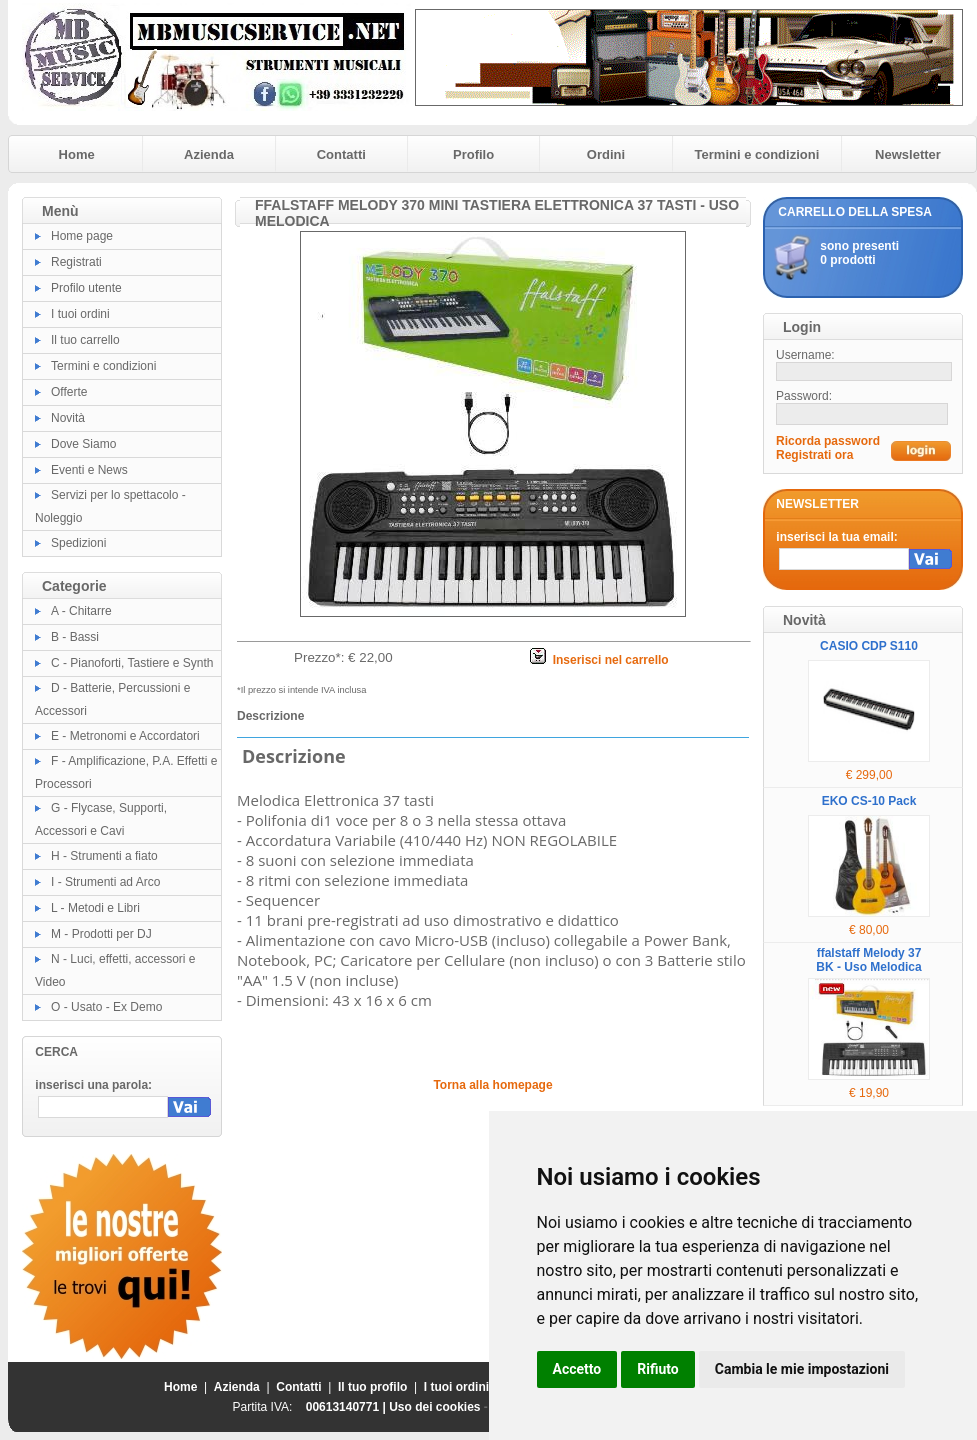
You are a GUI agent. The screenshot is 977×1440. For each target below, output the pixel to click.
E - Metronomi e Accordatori (125, 736)
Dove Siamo (83, 444)
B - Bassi (75, 637)
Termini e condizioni (757, 154)
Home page (82, 236)
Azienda (209, 154)
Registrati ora (814, 455)
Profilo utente (86, 288)
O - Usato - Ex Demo (106, 1007)
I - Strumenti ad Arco (105, 882)
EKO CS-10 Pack (869, 801)
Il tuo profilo (372, 1387)
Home (77, 154)
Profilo (473, 154)
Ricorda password (828, 441)
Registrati (76, 262)
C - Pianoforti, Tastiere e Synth (132, 663)
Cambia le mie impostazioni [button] (802, 1369)
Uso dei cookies (434, 1407)
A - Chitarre (81, 611)
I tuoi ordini (80, 314)
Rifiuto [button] (658, 1369)
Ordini (606, 154)
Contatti (341, 154)
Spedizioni (78, 543)
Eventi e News (89, 470)
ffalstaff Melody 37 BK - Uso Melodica (868, 960)
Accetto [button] (577, 1369)
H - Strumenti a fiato (104, 856)
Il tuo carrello (85, 340)
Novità (68, 418)
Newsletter (908, 154)
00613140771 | (347, 1407)
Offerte (69, 392)
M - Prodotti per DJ (101, 934)
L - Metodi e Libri (95, 908)
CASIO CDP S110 (869, 646)
